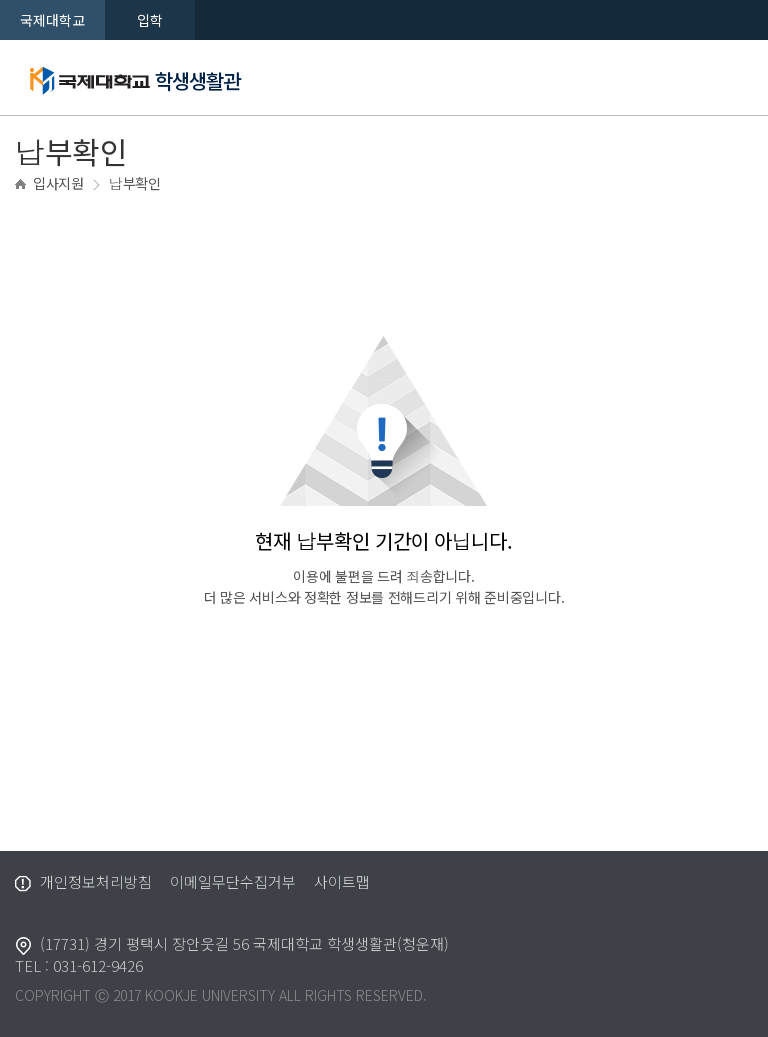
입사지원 (58, 183)
